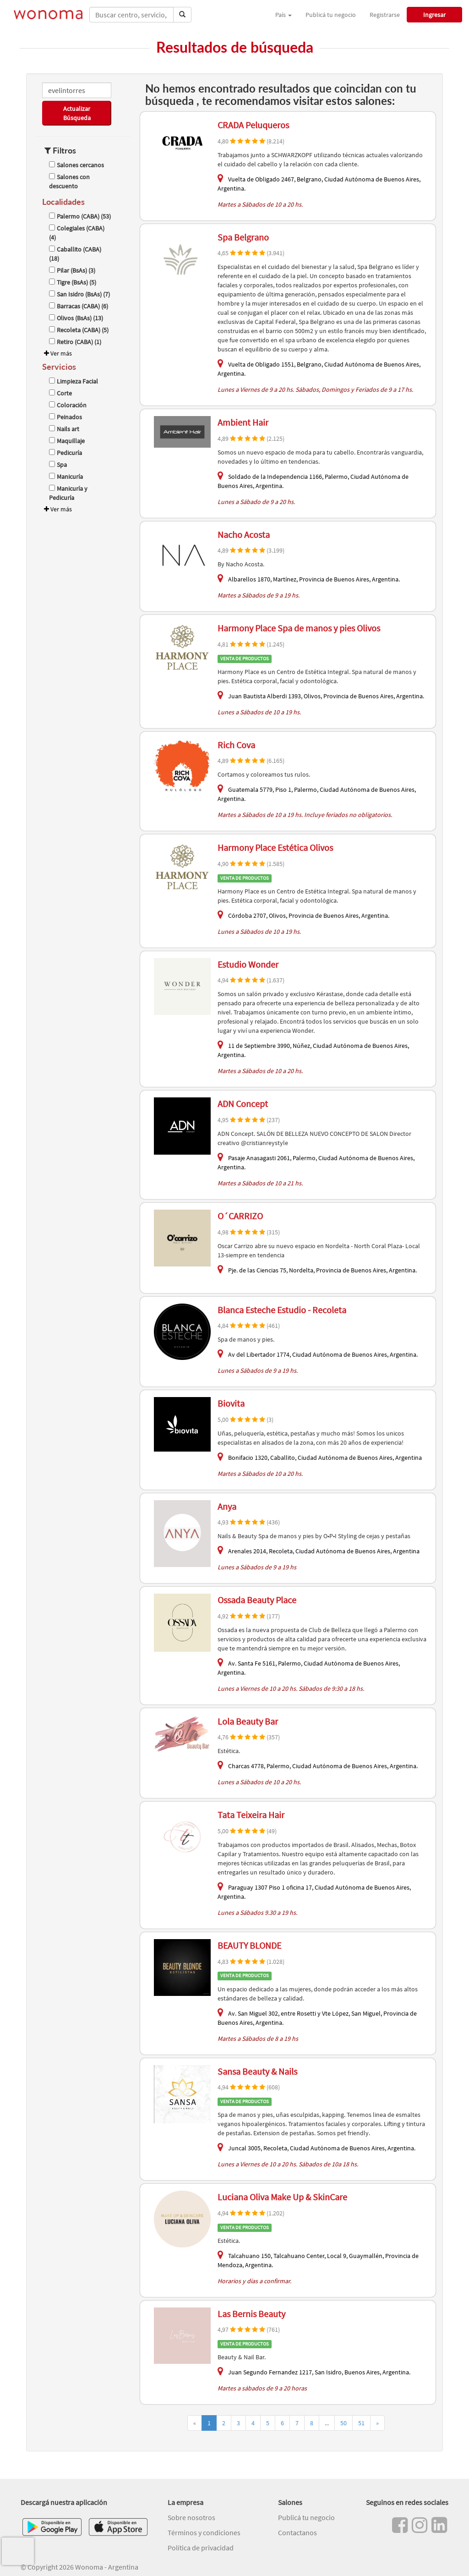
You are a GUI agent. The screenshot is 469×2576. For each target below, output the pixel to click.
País (283, 15)
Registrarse (385, 15)
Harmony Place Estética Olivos (275, 847)
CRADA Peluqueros (253, 125)
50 (343, 2423)
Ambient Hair (243, 422)
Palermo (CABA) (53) (80, 216)
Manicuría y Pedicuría (68, 493)
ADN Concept (243, 1103)
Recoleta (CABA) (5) (79, 330)
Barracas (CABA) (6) (78, 306)
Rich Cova (236, 745)
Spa (58, 464)
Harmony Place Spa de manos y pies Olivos (299, 628)
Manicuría (66, 476)
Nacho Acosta (244, 534)
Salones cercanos (76, 165)
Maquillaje (67, 441)
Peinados (65, 417)
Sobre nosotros (191, 2517)
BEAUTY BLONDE (249, 1945)
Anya (227, 1506)
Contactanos (297, 2532)
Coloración (68, 405)
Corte (60, 393)
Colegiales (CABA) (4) (76, 232)
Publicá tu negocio (330, 15)
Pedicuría (65, 453)
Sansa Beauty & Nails (257, 2071)
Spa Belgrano (243, 237)
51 (361, 2423)
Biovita (231, 1403)
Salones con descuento (69, 181)
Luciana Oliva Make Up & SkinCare (282, 2197)
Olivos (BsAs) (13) (76, 318)
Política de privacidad (201, 2547)
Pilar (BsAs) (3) (72, 270)
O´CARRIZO (240, 1216)
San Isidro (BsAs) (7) (79, 294)
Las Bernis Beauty (251, 2313)
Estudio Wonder (248, 964)
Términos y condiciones (204, 2532)
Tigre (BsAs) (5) (72, 282)
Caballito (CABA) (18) (75, 254)
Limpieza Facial (73, 381)
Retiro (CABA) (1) (75, 342)
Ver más (57, 353)
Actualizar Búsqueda (77, 113)
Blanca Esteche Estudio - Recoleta (282, 1309)
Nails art (64, 429)
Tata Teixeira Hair (251, 1814)
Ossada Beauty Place (257, 1600)
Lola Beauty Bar (248, 1721)
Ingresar (434, 15)
